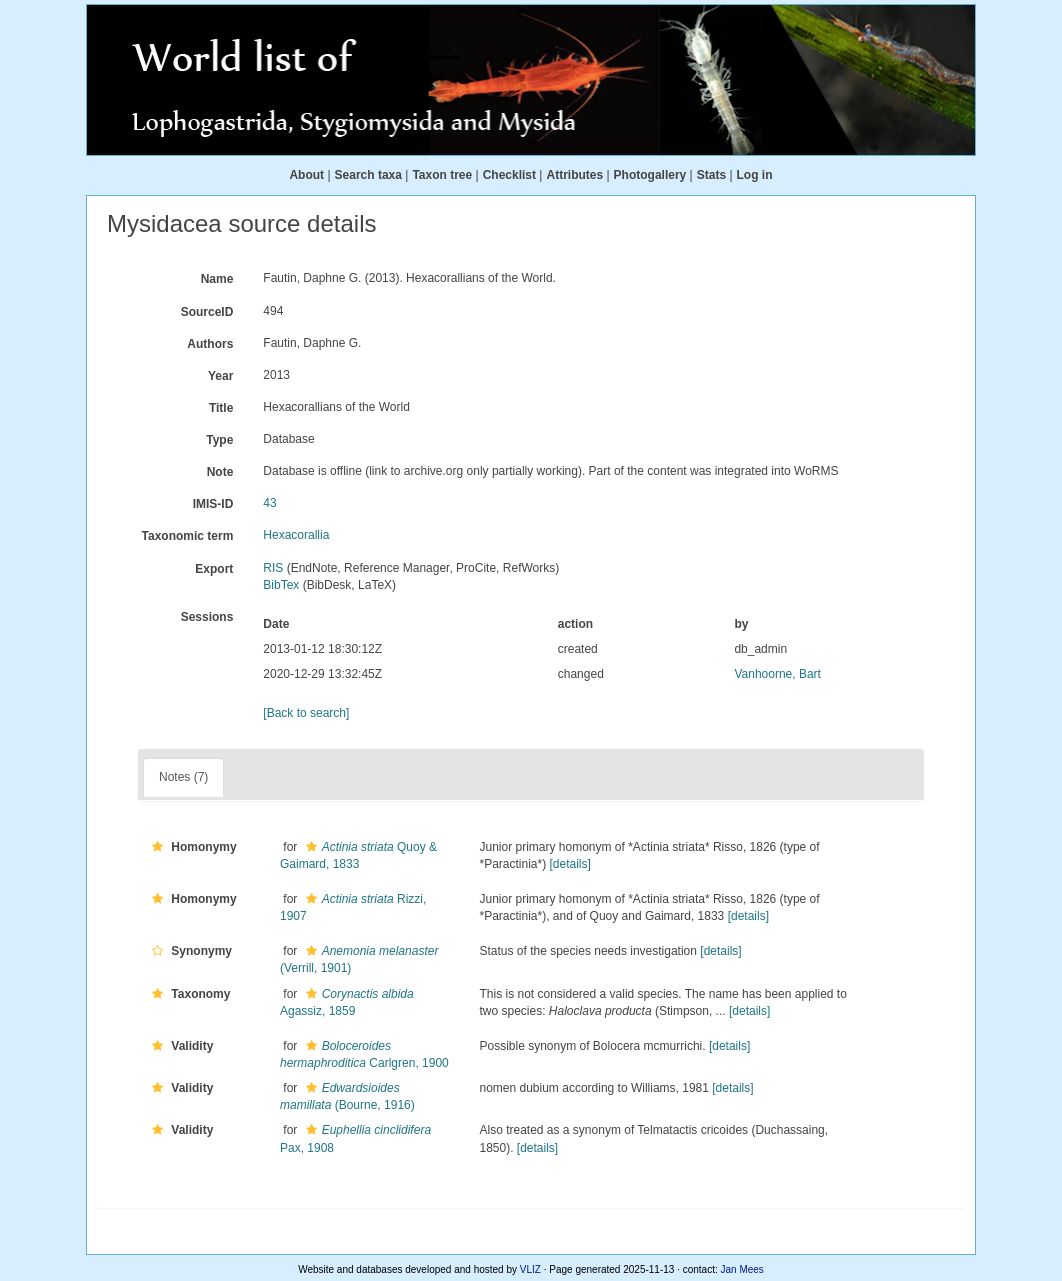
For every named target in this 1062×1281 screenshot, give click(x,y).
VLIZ (530, 1269)
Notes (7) (183, 777)
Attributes (574, 175)
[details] (570, 864)
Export (214, 569)
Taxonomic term (188, 536)
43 (269, 503)
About (306, 175)
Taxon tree (442, 175)
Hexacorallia (296, 535)
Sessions (207, 617)
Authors (210, 344)
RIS (273, 568)
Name (217, 279)
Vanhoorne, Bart (777, 674)
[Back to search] (306, 713)
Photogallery (650, 175)
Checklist (509, 175)
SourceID (207, 312)
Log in (755, 175)
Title (221, 408)
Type (219, 440)
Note (220, 472)
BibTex (281, 585)
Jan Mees (742, 1269)
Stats (711, 175)
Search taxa (368, 175)
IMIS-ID (213, 504)
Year (220, 376)
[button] (157, 847)
